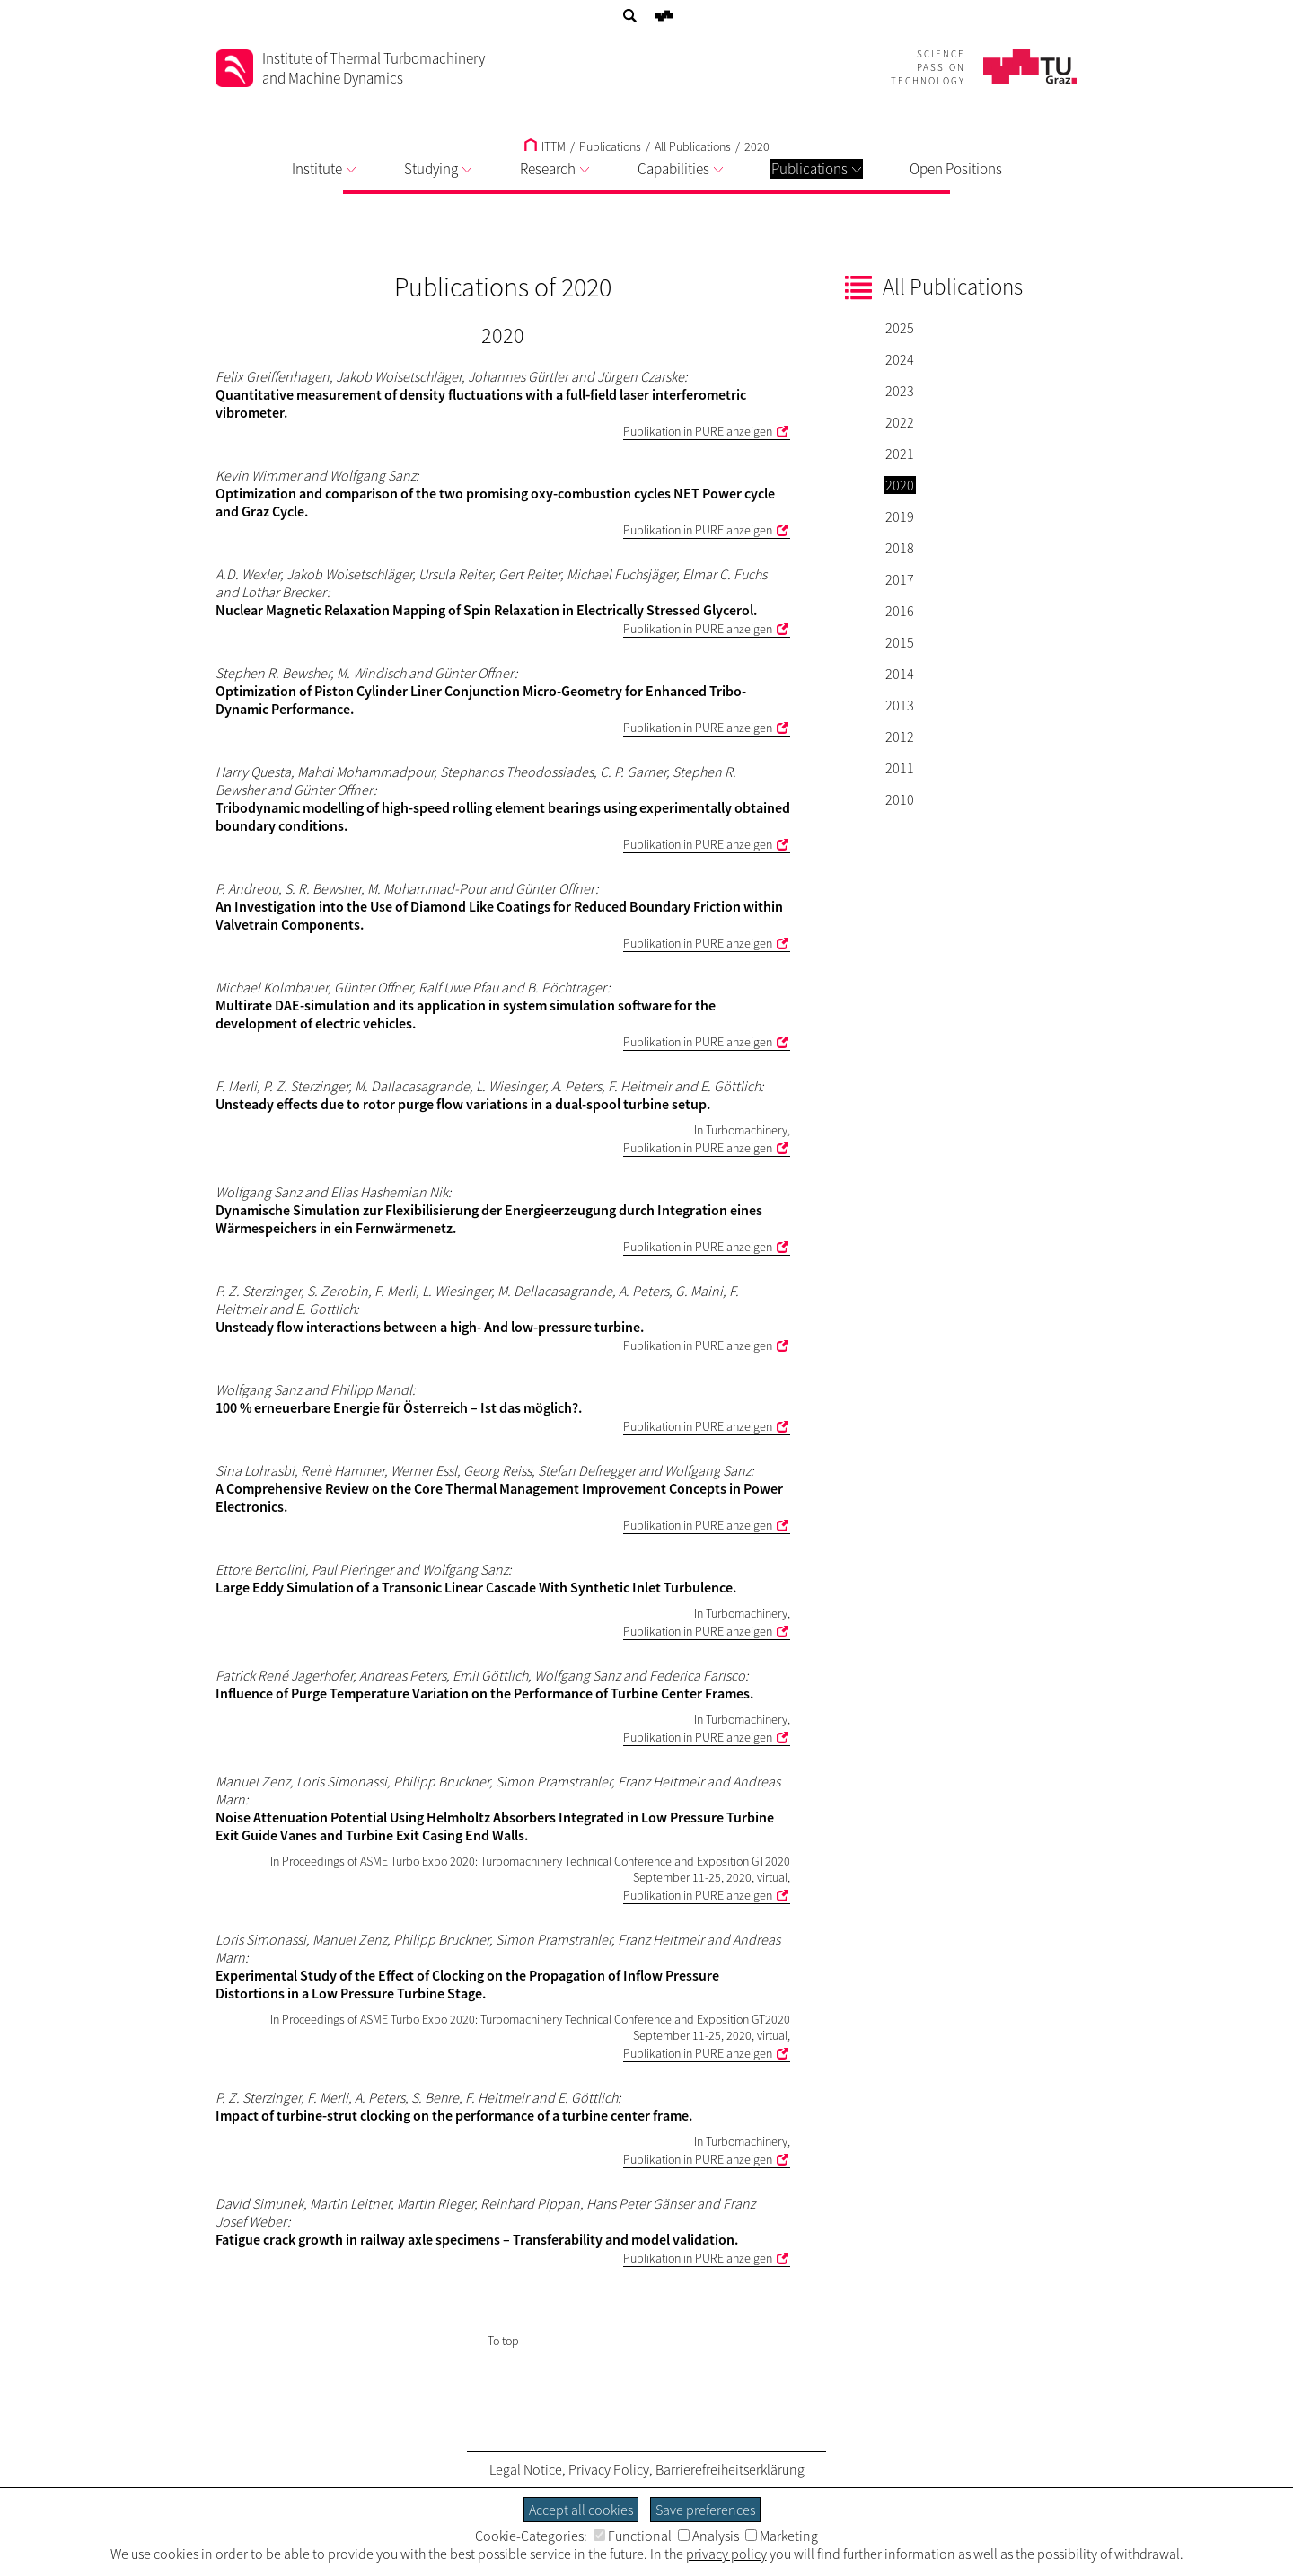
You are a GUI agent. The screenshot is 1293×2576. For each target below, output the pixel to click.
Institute (324, 169)
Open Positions (956, 169)
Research (554, 169)
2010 (899, 799)
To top (503, 2341)
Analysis (708, 2536)
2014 (899, 674)
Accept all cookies (581, 2510)
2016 (899, 611)
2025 (899, 328)
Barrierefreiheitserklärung (730, 2469)
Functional (633, 2536)
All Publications (693, 146)
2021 (899, 454)
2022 (899, 422)
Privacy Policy (608, 2469)
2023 (899, 391)
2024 (899, 359)
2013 (899, 705)
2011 (899, 768)
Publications (816, 169)
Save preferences (705, 2510)
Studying (437, 169)
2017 (899, 579)
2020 (757, 146)
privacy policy (726, 2554)
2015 (899, 642)
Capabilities (680, 169)
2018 (899, 548)
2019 (899, 516)
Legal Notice (525, 2469)
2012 (899, 736)
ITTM (545, 146)
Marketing (781, 2536)
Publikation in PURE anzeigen (697, 431)
